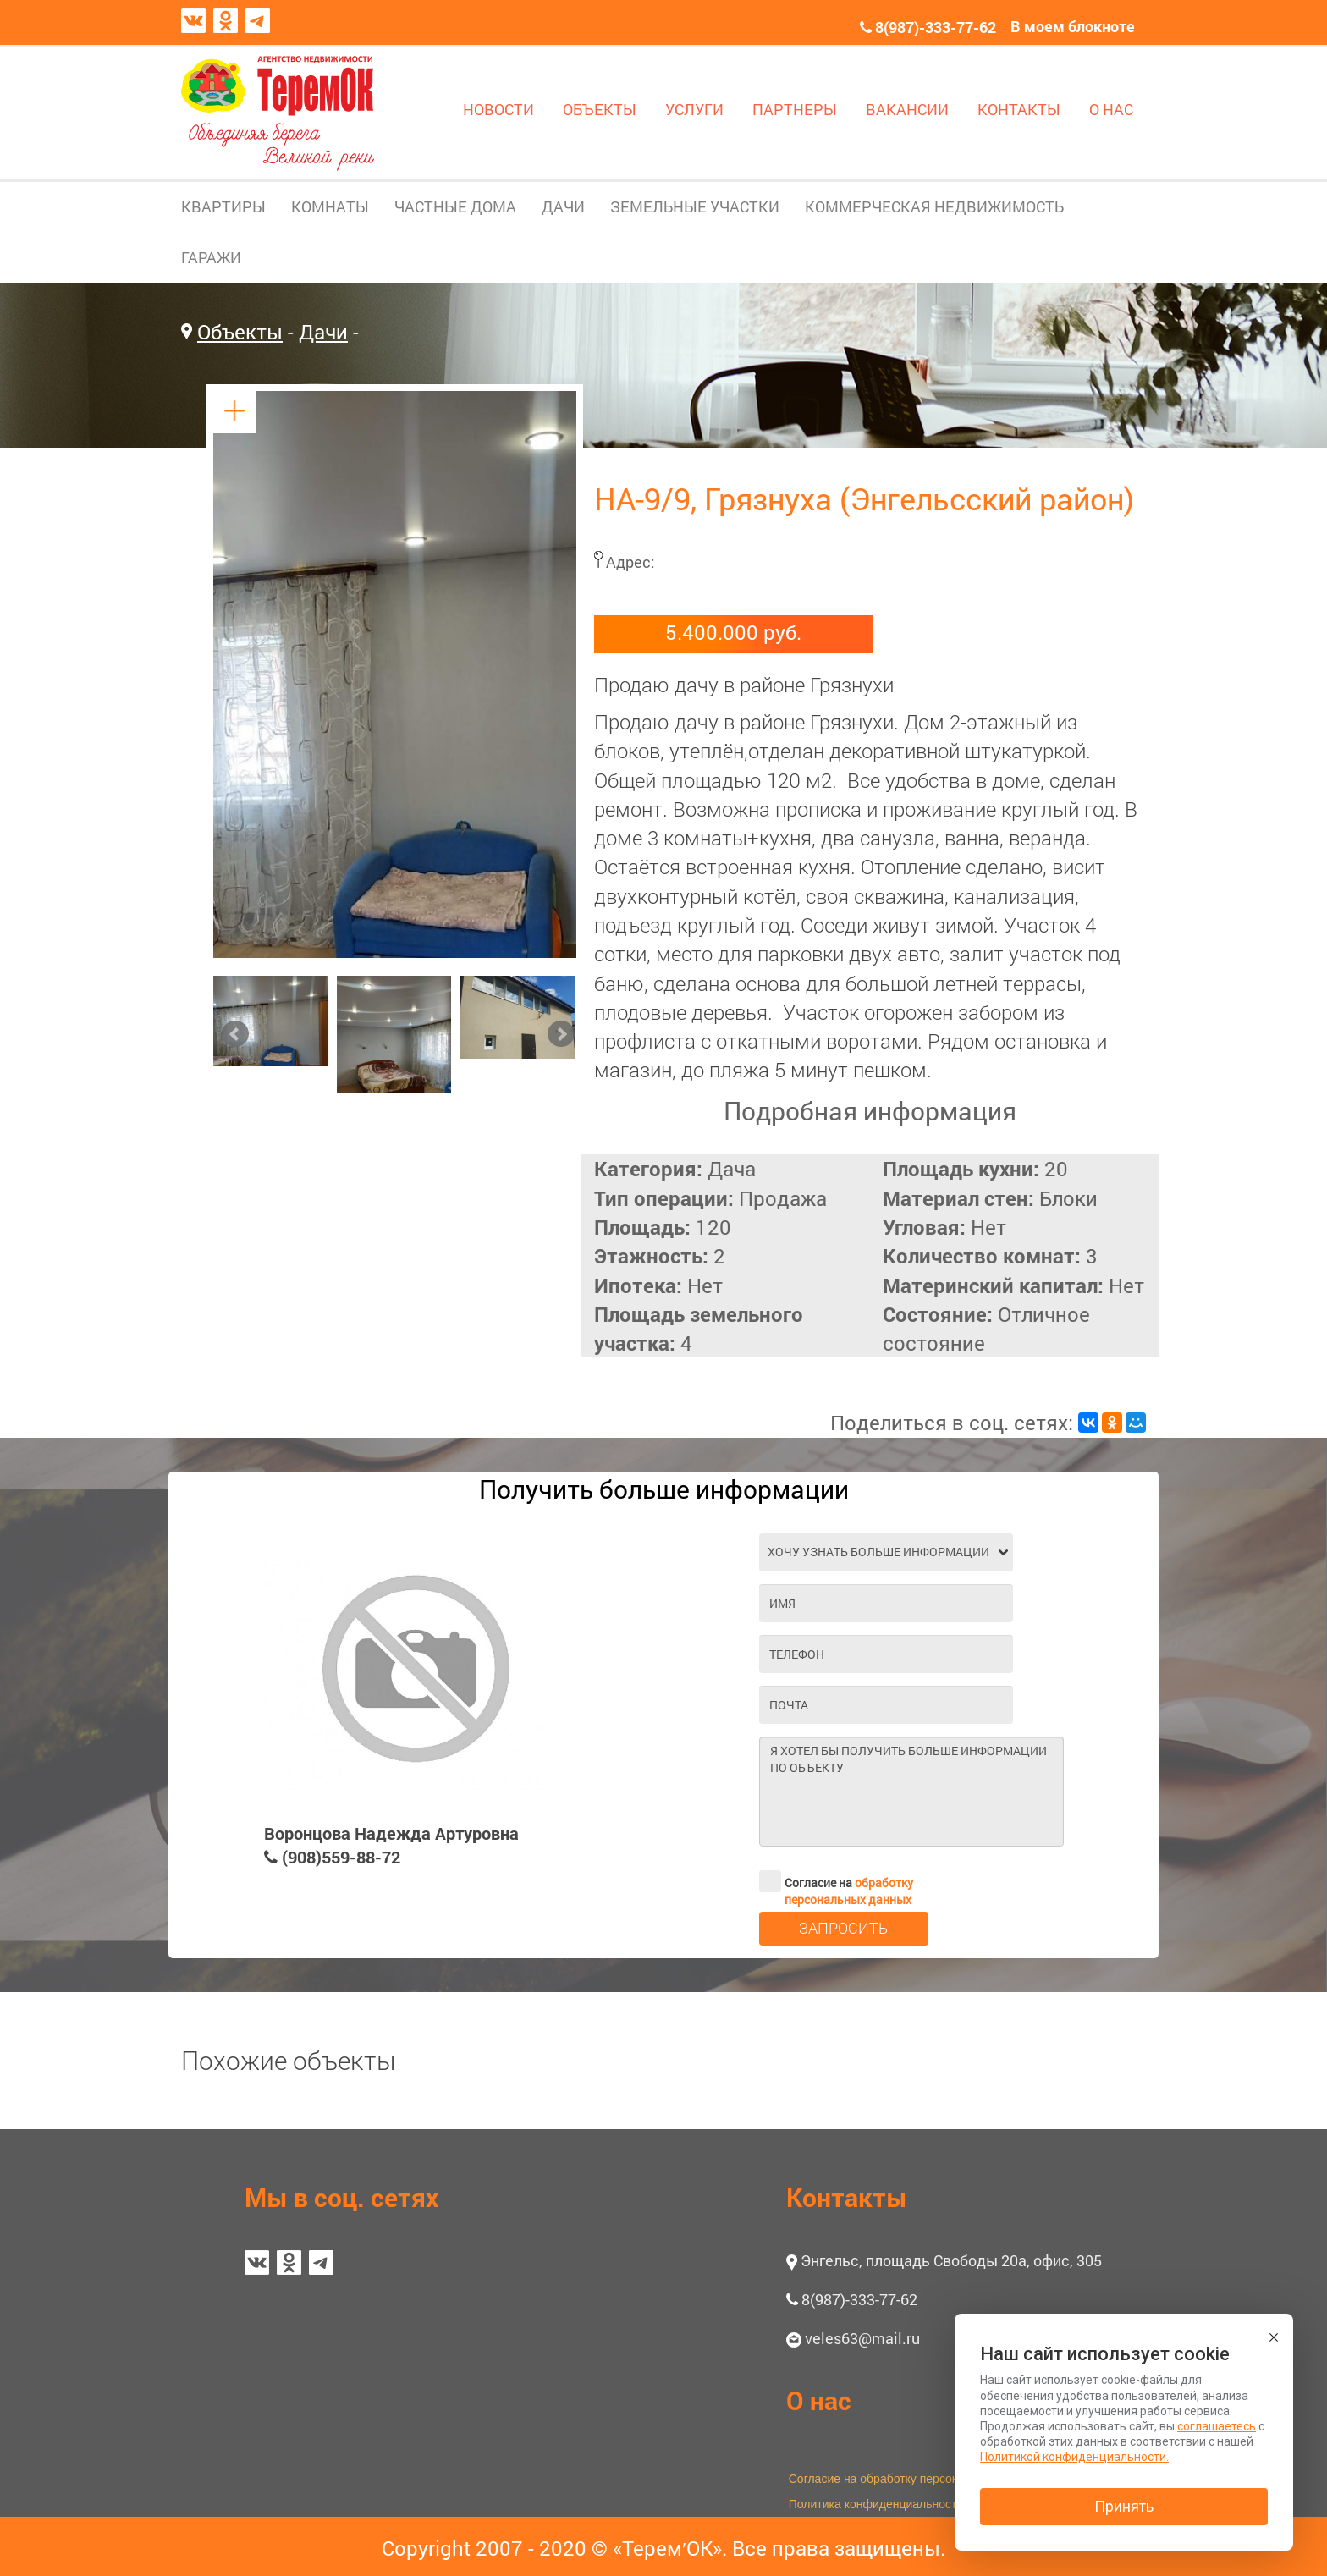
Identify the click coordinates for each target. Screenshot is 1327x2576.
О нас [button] (818, 2400)
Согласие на (836, 1881)
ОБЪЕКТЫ (599, 109)
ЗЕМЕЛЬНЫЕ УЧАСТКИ (694, 206)
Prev (235, 1034)
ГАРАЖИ (211, 257)
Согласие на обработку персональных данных (916, 2478)
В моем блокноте (1072, 26)
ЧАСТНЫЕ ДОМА (455, 206)
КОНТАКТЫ (1018, 109)
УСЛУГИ (694, 109)
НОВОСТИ (498, 109)
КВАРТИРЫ (223, 206)
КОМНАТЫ (330, 206)
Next (561, 1034)
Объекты (240, 331)
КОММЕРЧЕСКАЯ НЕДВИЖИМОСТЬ (934, 206)
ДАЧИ (563, 206)
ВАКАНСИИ (907, 109)
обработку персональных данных (849, 1890)
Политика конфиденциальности (876, 2504)
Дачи (323, 331)
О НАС (1111, 109)
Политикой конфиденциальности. (1074, 2456)
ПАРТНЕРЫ (794, 109)
